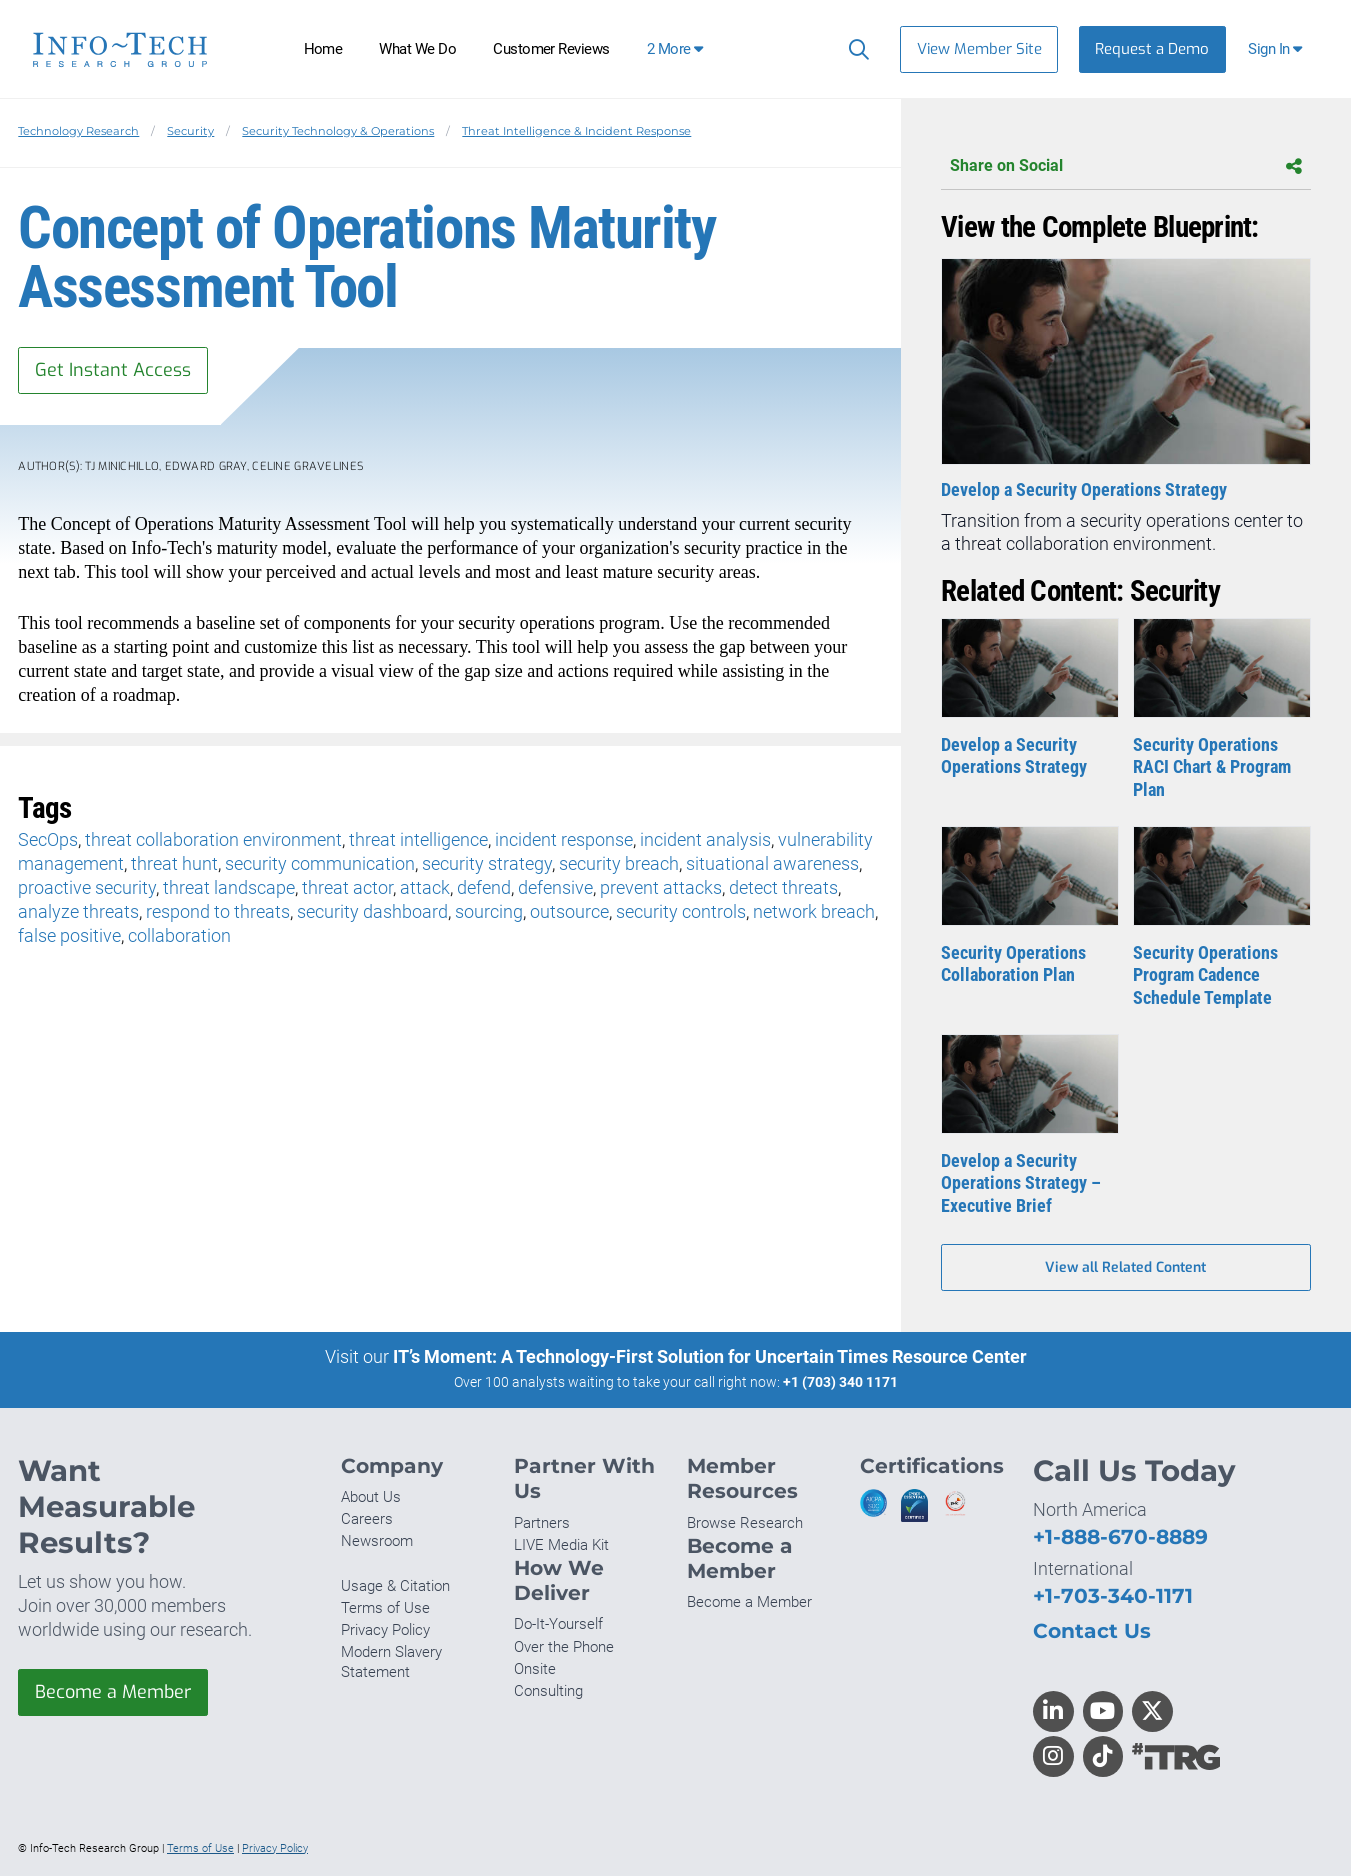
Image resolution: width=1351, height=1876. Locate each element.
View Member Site (979, 49)
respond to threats (218, 911)
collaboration (179, 935)
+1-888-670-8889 (1120, 1536)
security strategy (487, 863)
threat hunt (174, 863)
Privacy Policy (385, 1630)
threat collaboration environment (213, 839)
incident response (564, 839)
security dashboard (372, 911)
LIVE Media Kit (561, 1545)
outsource (569, 911)
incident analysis (705, 839)
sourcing (489, 911)
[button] (1277, 49)
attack (425, 887)
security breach (619, 863)
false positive (69, 935)
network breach (814, 911)
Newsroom (377, 1541)
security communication (320, 863)
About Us (371, 1497)
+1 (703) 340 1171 (840, 1382)
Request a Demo (1152, 49)
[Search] (854, 49)
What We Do (417, 49)
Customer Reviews (551, 49)
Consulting (548, 1691)
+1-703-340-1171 (1113, 1595)
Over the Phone (564, 1647)
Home (323, 49)
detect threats (783, 887)
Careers (367, 1519)
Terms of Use (385, 1608)
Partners (542, 1523)
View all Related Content (1125, 1267)
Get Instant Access (113, 370)
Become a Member (113, 1692)
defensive (555, 887)
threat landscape (229, 887)
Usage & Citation (395, 1586)
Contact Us (1092, 1630)
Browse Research (745, 1523)
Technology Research (78, 131)
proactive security (87, 887)
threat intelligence (418, 839)
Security (190, 131)
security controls (681, 911)
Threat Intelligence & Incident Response (576, 131)
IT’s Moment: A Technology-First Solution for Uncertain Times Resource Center (710, 1356)
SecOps (48, 839)
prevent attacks (661, 887)
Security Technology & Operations (338, 131)
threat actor (347, 887)
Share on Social (1125, 166)
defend (484, 887)
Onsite (535, 1669)
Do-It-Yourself (558, 1624)
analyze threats (78, 911)
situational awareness (772, 863)
